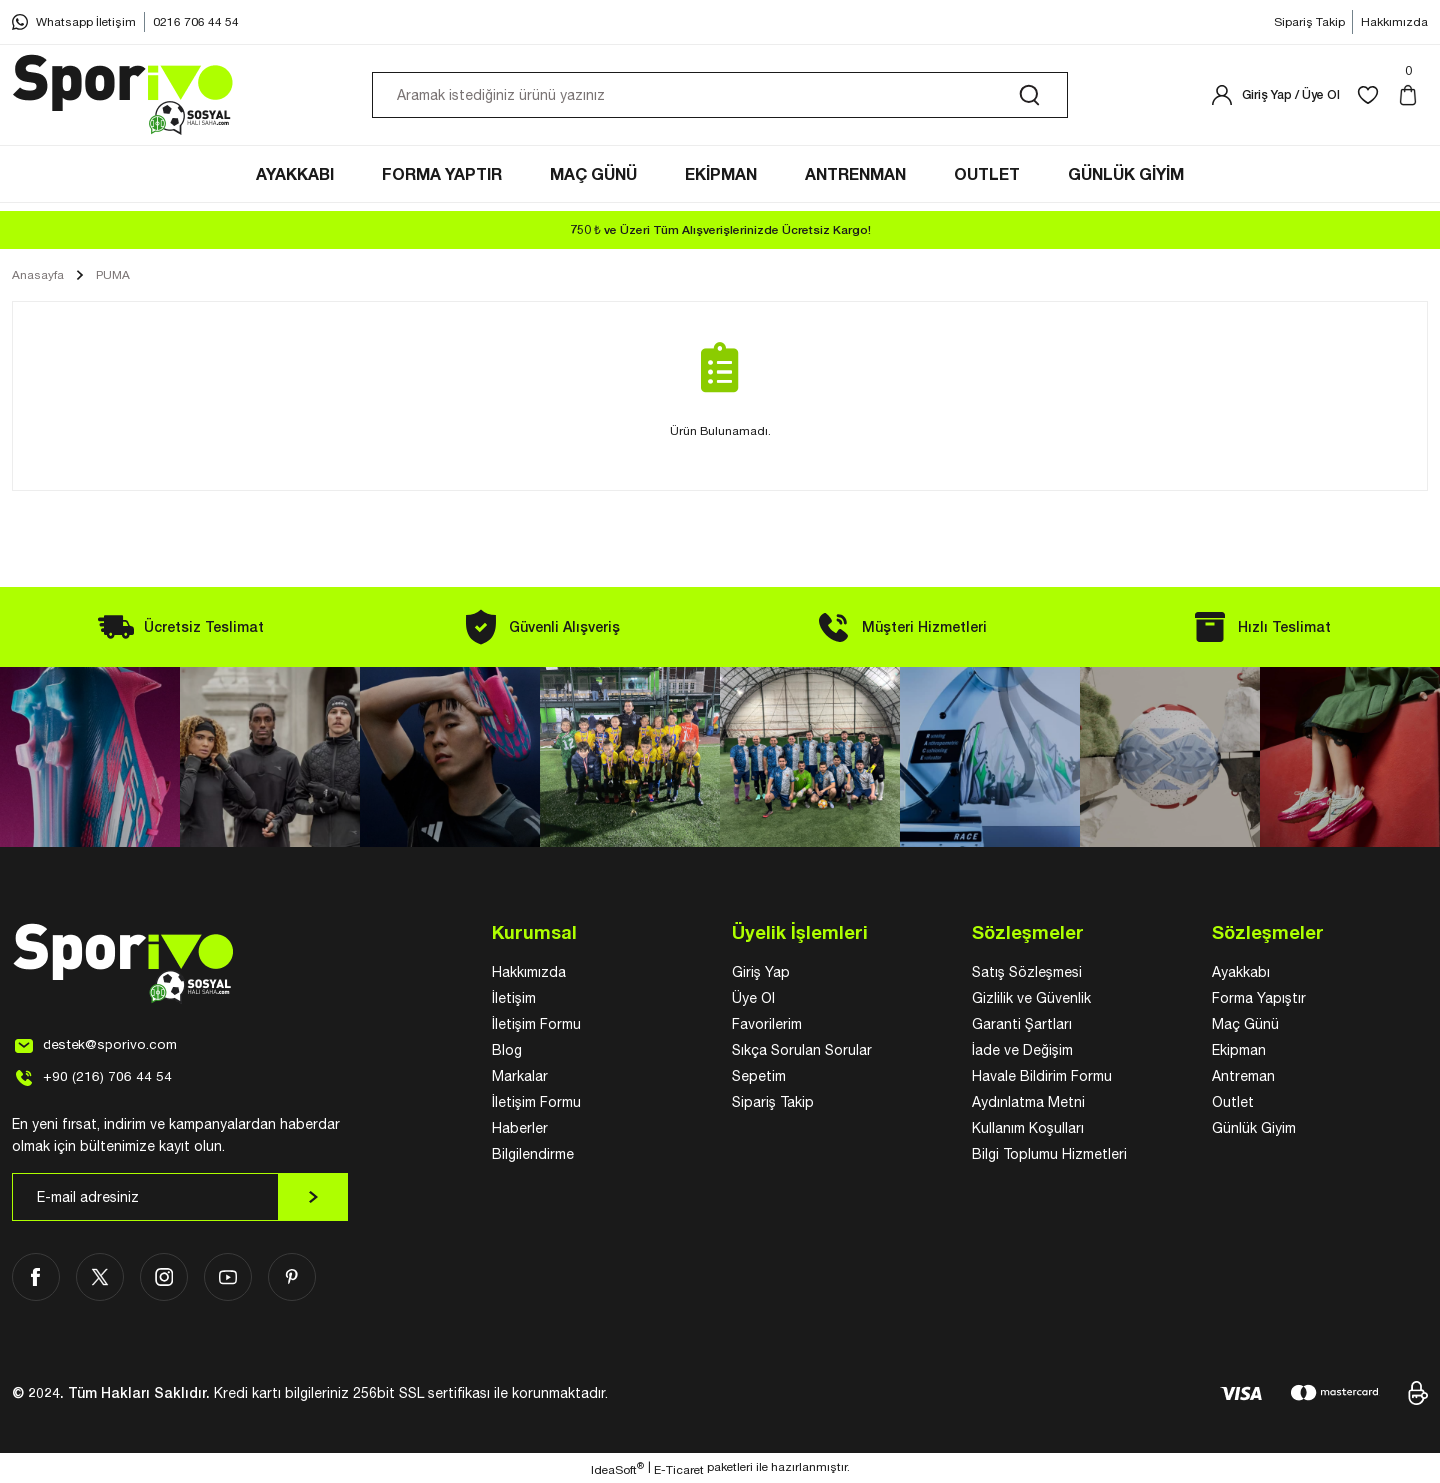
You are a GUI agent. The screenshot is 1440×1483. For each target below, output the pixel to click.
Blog (507, 1050)
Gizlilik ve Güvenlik (1031, 998)
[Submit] (313, 1197)
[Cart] (1412, 98)
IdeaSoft (617, 1468)
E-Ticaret (679, 1469)
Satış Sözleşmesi (1027, 972)
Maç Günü (1245, 1024)
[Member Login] (1275, 98)
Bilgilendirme (533, 1154)
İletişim (514, 998)
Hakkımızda (529, 972)
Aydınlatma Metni (1028, 1102)
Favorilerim (767, 1024)
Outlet (1233, 1102)
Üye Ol (753, 998)
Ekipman (1239, 1050)
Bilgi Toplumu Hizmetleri (1049, 1154)
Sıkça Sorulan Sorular (802, 1050)
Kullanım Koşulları (1028, 1128)
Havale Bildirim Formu (1042, 1076)
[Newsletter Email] (180, 1197)
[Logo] (124, 98)
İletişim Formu (536, 1024)
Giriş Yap (761, 972)
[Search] (720, 98)
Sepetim (759, 1076)
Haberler (520, 1128)
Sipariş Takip (773, 1102)
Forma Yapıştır (1259, 998)
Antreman (1243, 1076)
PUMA (113, 275)
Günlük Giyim (1254, 1128)
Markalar (520, 1076)
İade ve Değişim (1022, 1050)
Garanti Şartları (1022, 1024)
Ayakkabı (1241, 972)
